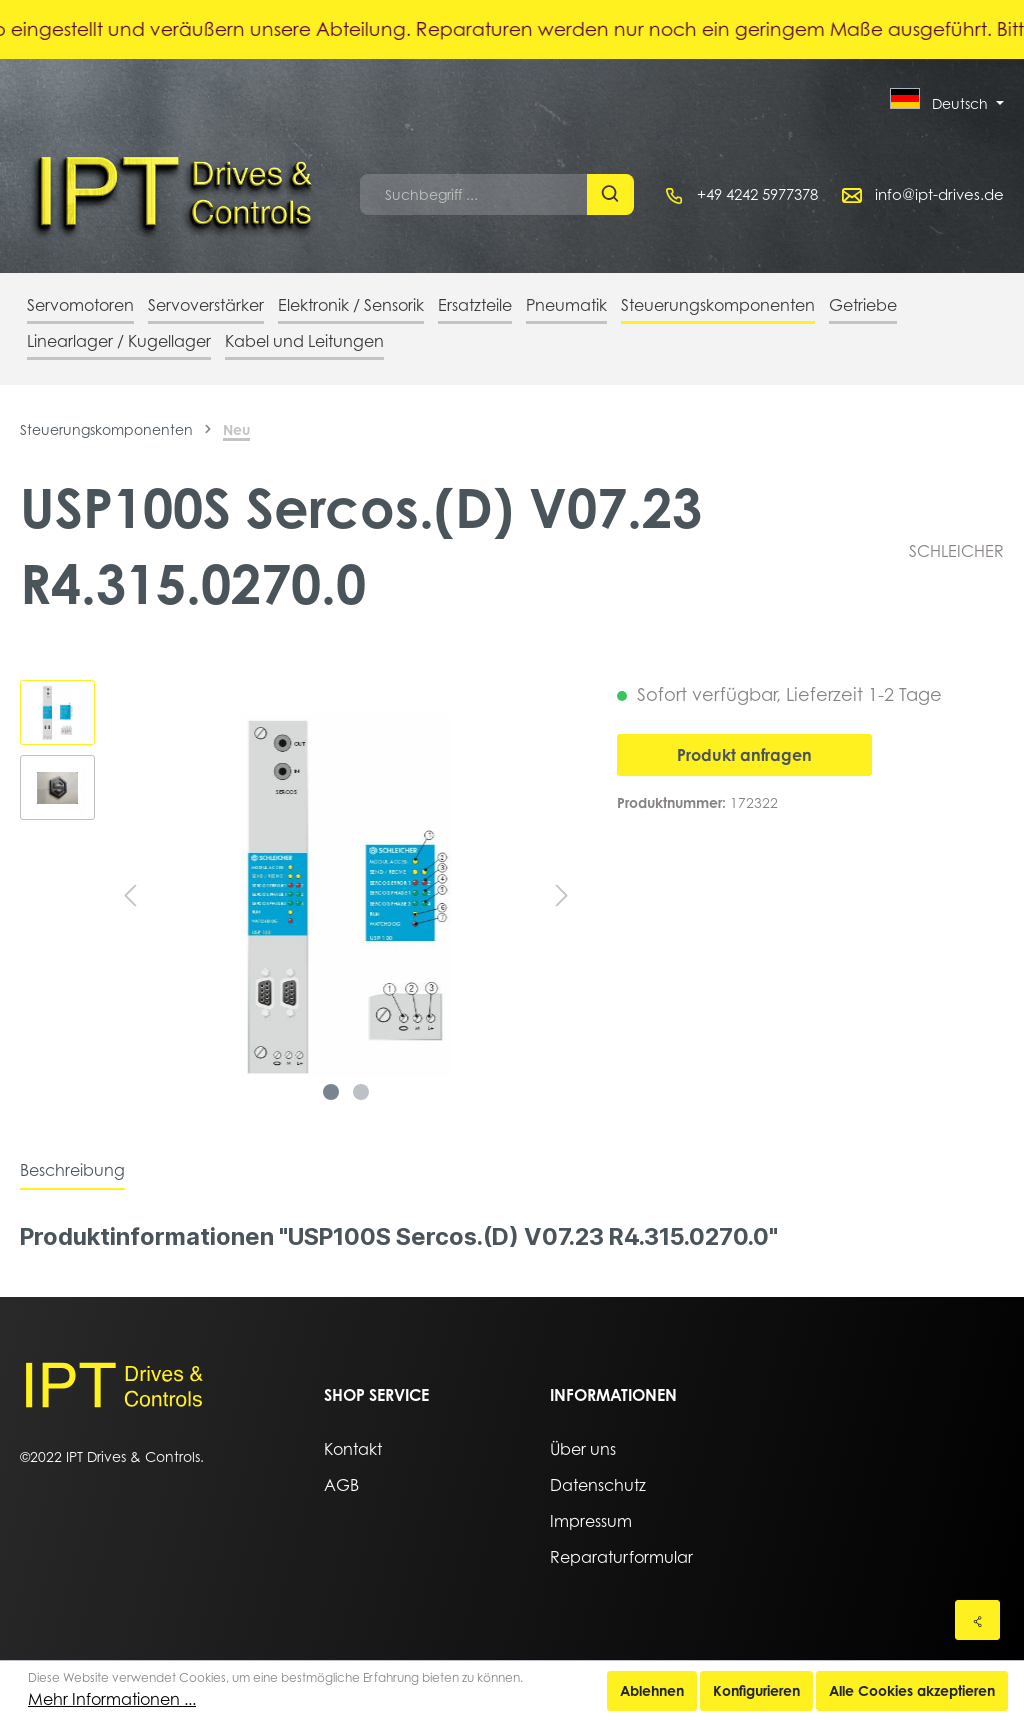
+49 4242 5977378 (757, 194)
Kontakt (353, 1449)
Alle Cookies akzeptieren (912, 1690)
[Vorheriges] (130, 895)
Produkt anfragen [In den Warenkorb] (744, 755)
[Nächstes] (562, 895)
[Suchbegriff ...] (474, 194)
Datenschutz (598, 1485)
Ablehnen (652, 1690)
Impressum (591, 1521)
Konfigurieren (756, 1690)
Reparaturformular (621, 1557)
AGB (341, 1485)
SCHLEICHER (956, 551)
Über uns (583, 1449)
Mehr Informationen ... (112, 1699)
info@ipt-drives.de (939, 194)
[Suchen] (610, 194)
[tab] (72, 1170)
